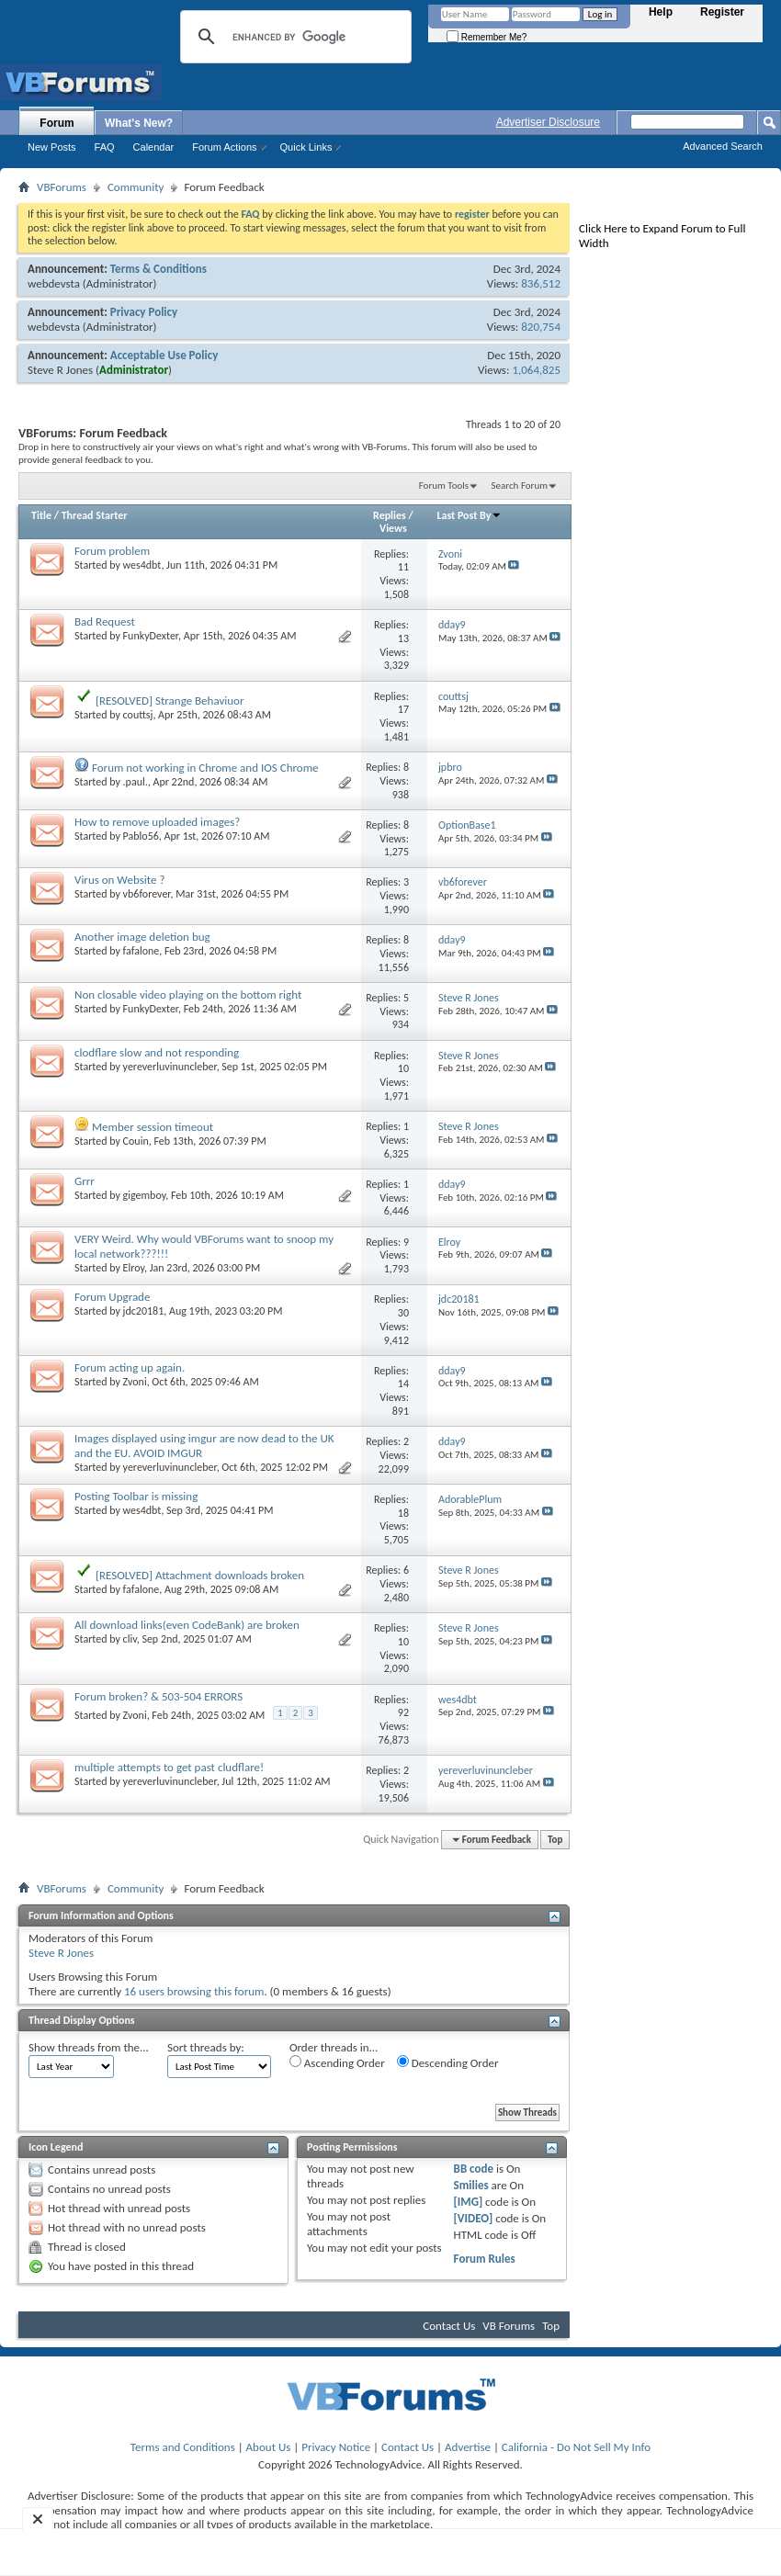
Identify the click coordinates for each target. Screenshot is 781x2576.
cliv (130, 1639)
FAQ (105, 147)
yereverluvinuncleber (170, 1066)
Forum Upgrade (112, 1297)
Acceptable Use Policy (164, 355)
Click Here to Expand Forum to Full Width (662, 235)
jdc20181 (143, 1311)
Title (41, 515)
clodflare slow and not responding (156, 1052)
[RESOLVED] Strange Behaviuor (170, 700)
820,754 (540, 326)
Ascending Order (337, 2062)
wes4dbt (142, 565)
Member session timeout (152, 1127)
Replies (389, 515)
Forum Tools (444, 485)
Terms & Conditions (158, 269)
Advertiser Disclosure (548, 122)
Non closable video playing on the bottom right (187, 994)
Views (393, 528)
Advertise (468, 2447)
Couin (136, 1141)
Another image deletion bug (142, 936)
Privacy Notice (335, 2447)
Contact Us (449, 2326)
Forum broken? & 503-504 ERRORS (158, 1696)
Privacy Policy (143, 312)
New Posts (52, 147)
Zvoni (135, 1381)
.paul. (135, 781)
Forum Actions (224, 147)
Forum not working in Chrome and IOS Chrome (205, 767)
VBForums (61, 187)
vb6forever (147, 893)
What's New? (139, 123)
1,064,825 (536, 370)
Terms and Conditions (182, 2447)
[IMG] (468, 2202)
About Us (268, 2447)
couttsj (138, 714)
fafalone (141, 950)
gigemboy (144, 1195)
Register (722, 12)
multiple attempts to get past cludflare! (169, 1767)
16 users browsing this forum (194, 1991)
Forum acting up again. (129, 1367)
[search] (293, 37)
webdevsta (54, 283)
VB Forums (508, 2326)
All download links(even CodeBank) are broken (187, 1625)
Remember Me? (486, 37)
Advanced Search (723, 146)
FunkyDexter (150, 635)
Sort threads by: (205, 2047)
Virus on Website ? (119, 880)
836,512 (540, 283)
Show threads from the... (88, 2047)
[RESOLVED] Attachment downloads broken (200, 1575)
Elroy (133, 1267)
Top (555, 1840)
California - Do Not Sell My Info (576, 2447)
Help (661, 12)
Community (136, 187)
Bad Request (104, 621)
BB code (473, 2168)
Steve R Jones (60, 370)
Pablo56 (141, 836)
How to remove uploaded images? (157, 822)
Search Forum (520, 485)
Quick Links (306, 147)
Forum (57, 123)
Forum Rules (484, 2258)
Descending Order (448, 2062)
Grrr (84, 1181)
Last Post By (469, 515)
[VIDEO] (473, 2218)
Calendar (154, 147)
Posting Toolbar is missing (136, 1496)
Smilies (471, 2185)
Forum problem (112, 551)
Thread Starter (95, 515)
